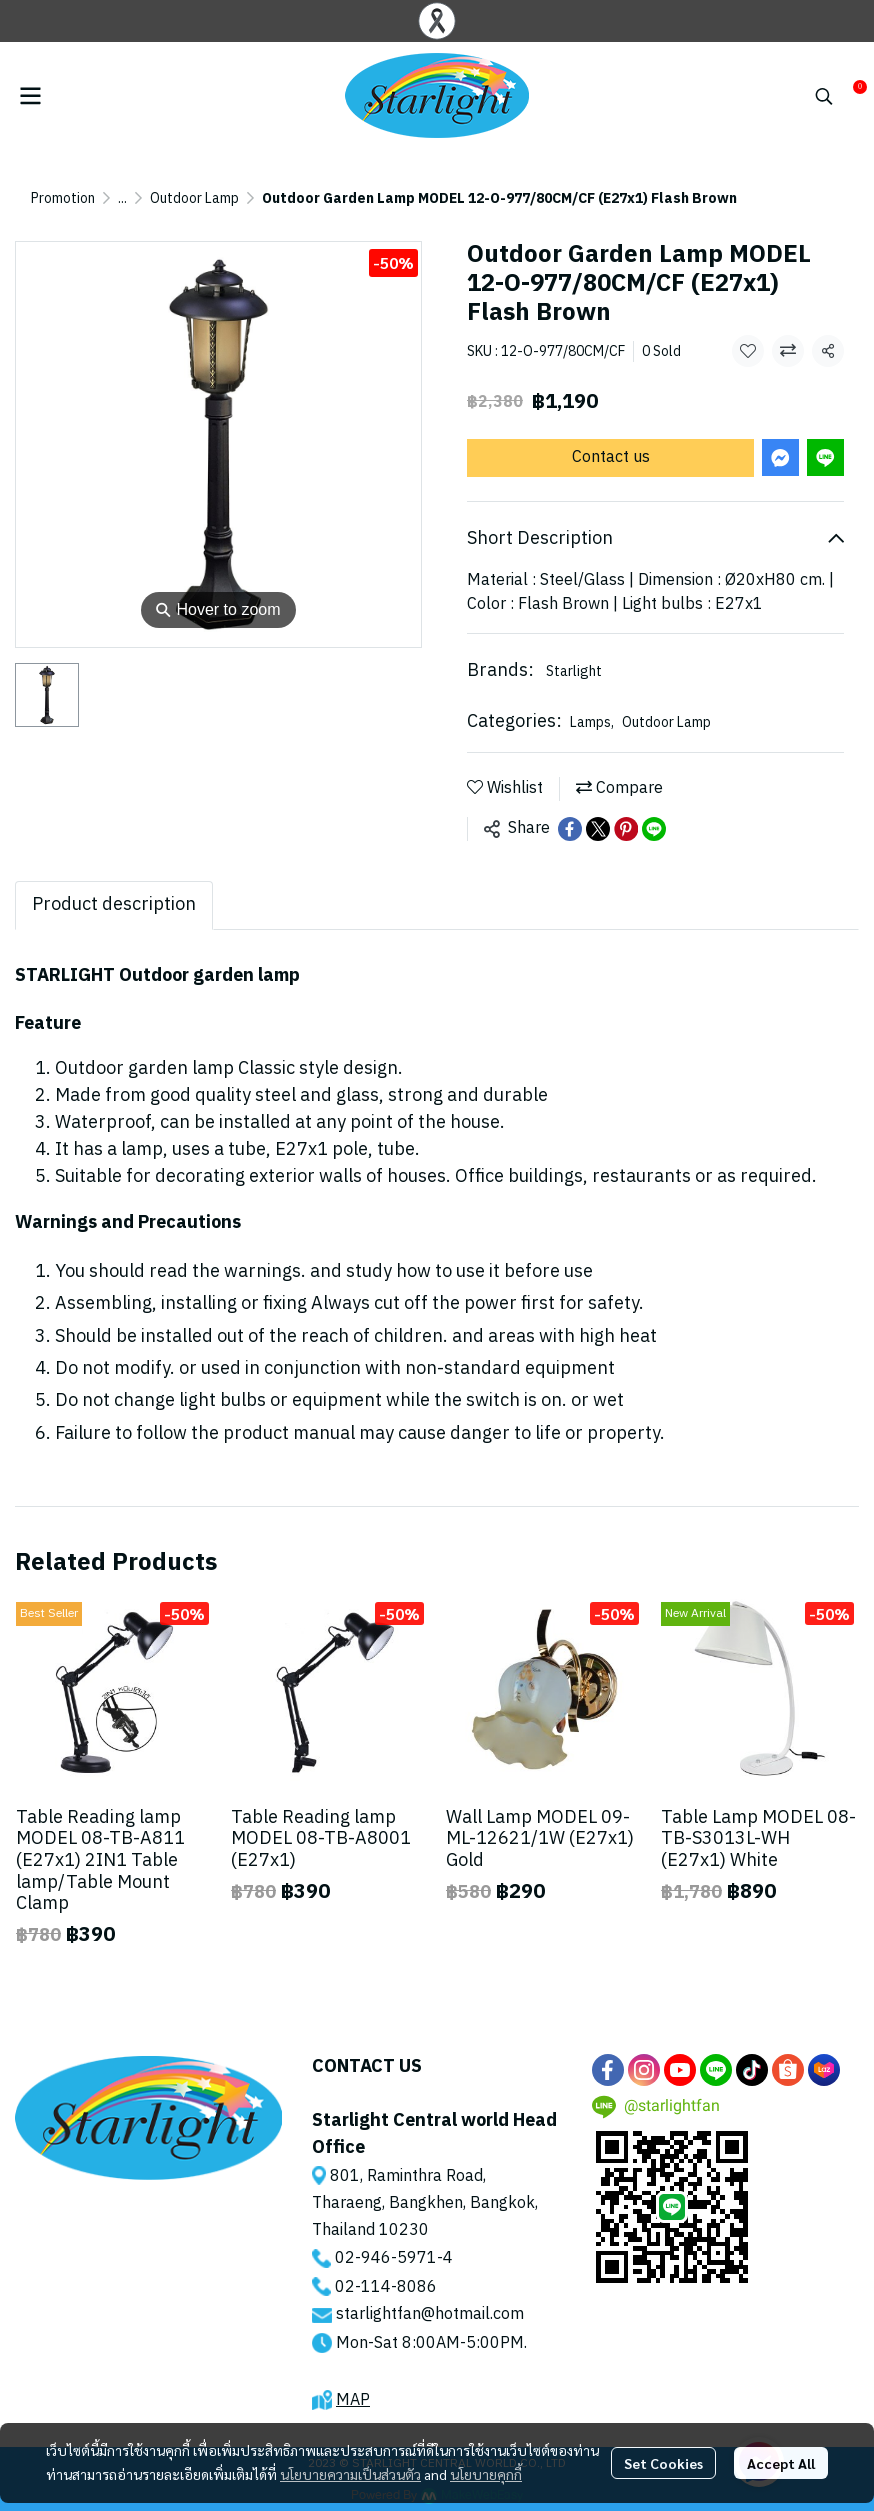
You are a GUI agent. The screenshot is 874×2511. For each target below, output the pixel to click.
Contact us (611, 457)
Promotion (63, 198)
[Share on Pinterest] (626, 829)
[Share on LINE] (654, 829)
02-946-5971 (386, 2258)
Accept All (781, 2463)
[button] (824, 96)
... (122, 198)
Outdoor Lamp (194, 198)
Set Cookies (663, 2463)
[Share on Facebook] (570, 829)
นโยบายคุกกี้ (486, 2474)
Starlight (574, 671)
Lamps (592, 722)
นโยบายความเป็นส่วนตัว (350, 2474)
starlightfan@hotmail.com (430, 2314)
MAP (353, 2400)
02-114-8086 (386, 2287)
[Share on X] (598, 829)
